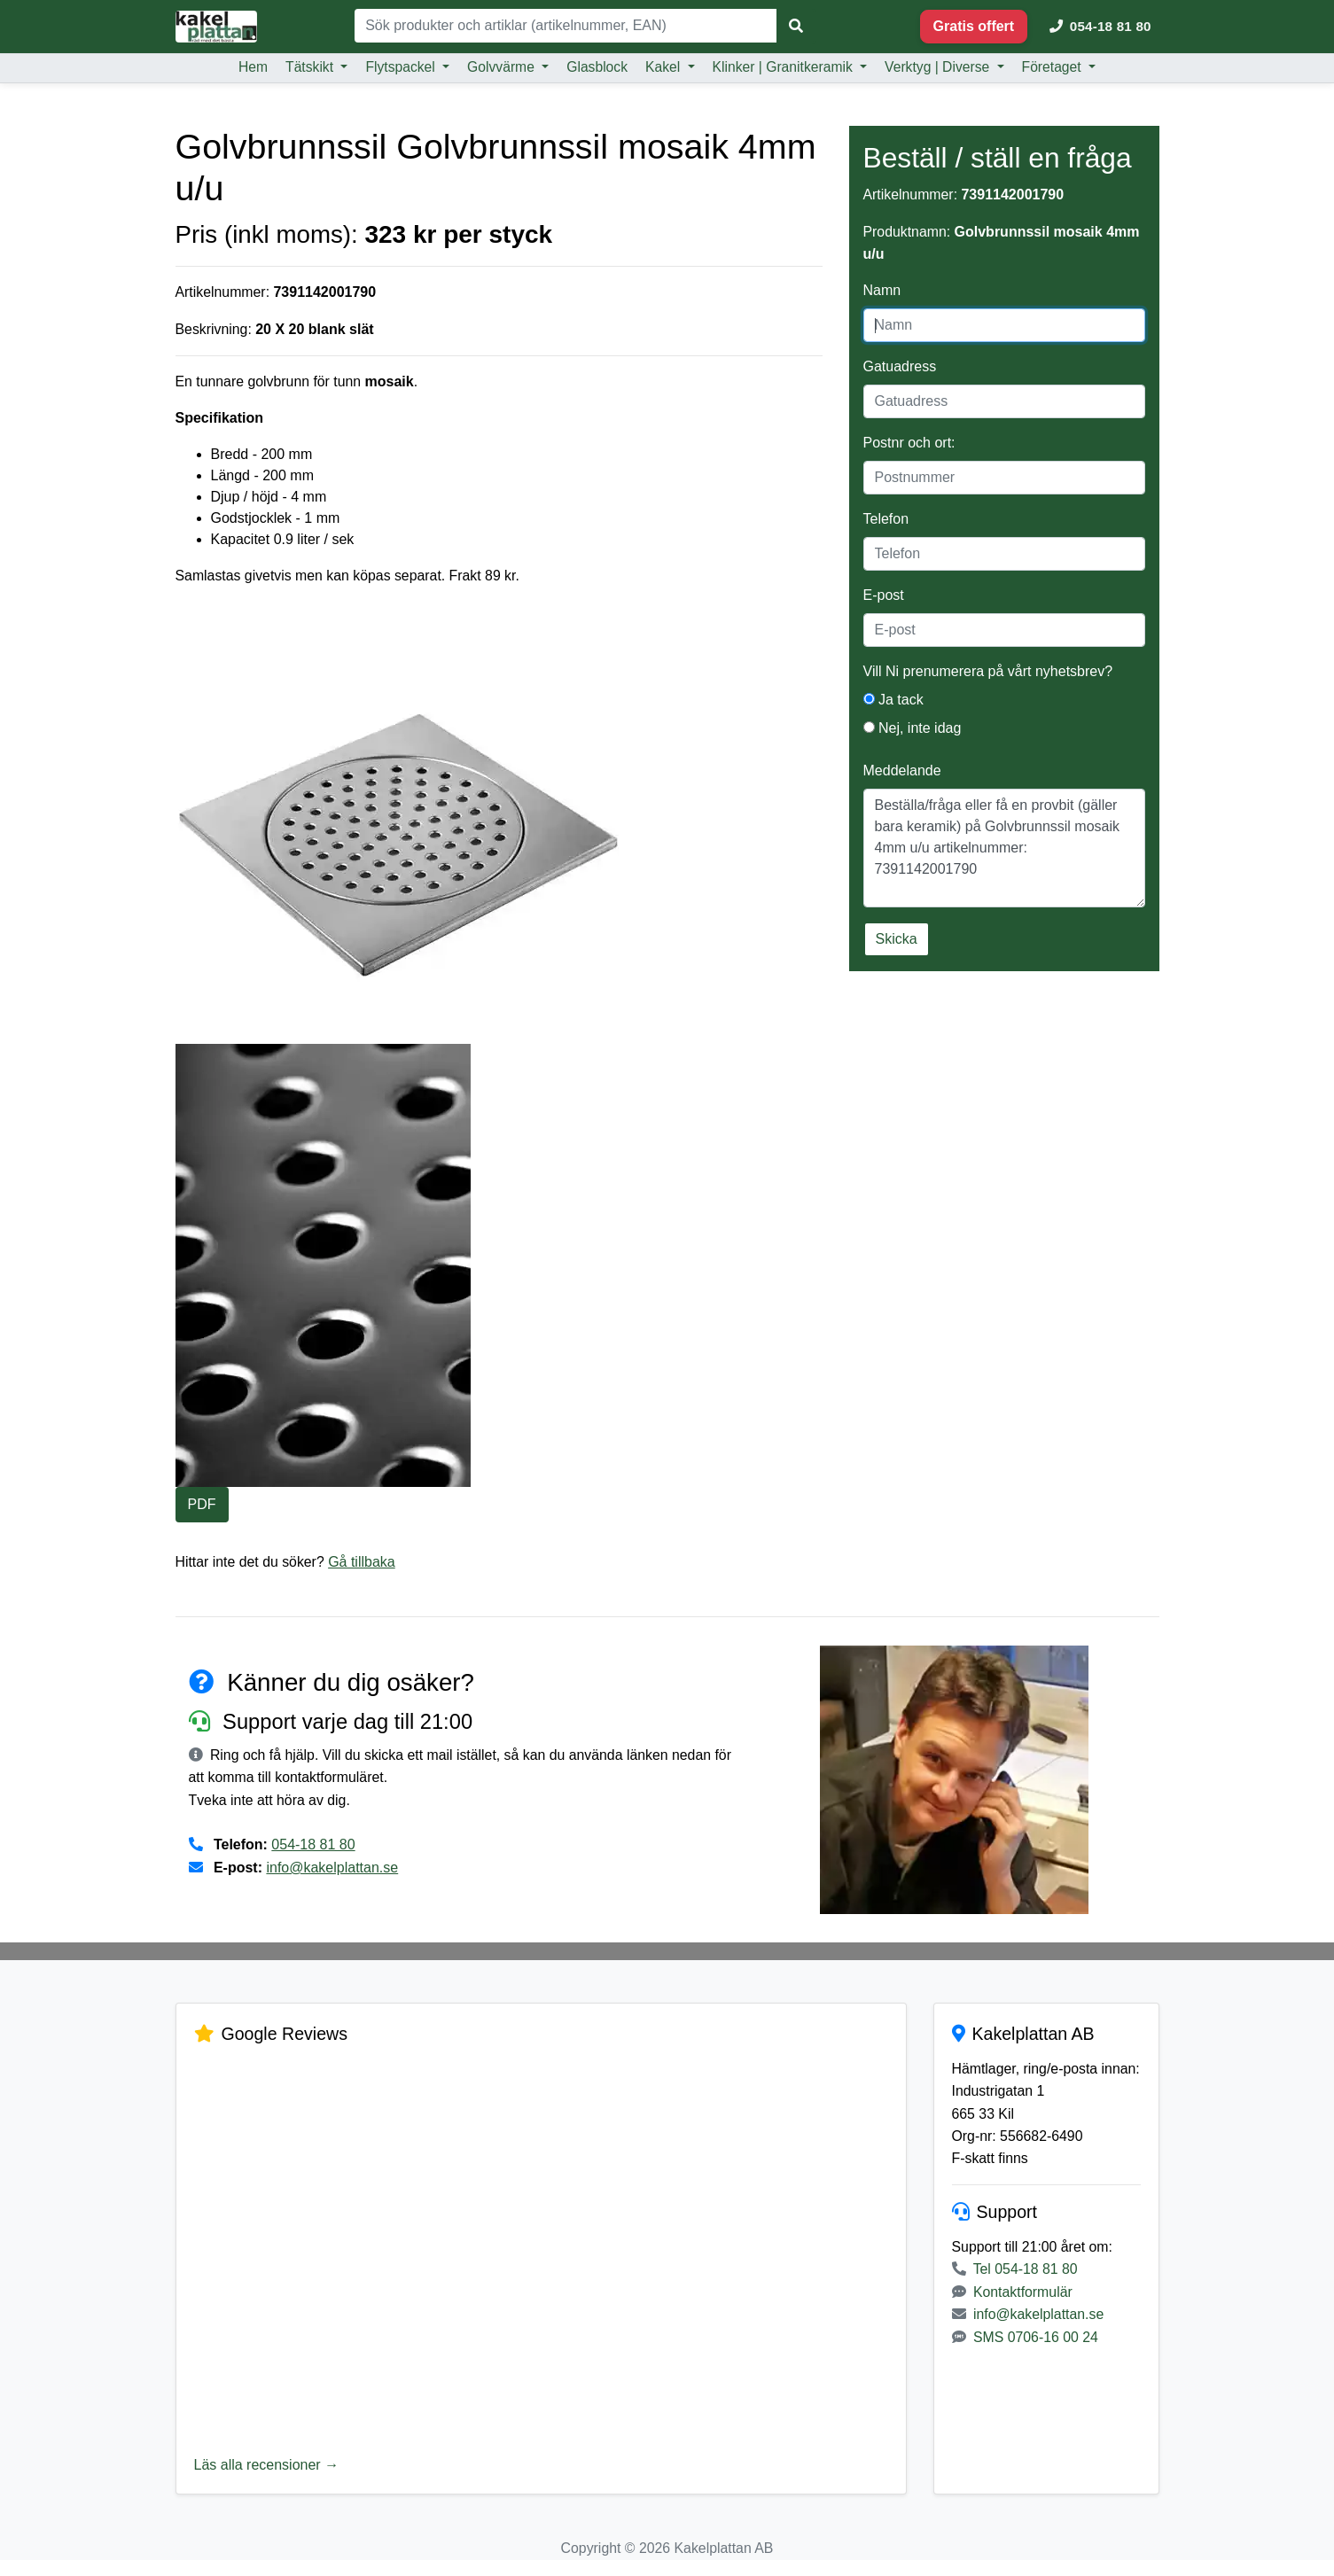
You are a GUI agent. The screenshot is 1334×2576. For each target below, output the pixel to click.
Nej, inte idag (912, 727)
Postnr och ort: (909, 442)
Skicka (896, 938)
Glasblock (597, 66)
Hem (253, 66)
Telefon (886, 518)
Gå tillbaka (363, 1562)
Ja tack (893, 699)
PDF (202, 1505)
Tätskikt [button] (311, 66)
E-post (883, 595)
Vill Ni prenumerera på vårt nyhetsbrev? (988, 671)
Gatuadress (900, 366)
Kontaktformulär (1023, 2317)
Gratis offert (974, 26)
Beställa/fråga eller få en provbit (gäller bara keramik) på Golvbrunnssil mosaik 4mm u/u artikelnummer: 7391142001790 (1004, 848)
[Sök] (566, 26)
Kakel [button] (664, 66)
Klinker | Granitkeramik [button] (785, 66)
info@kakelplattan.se (333, 1869)
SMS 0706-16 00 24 (1036, 2362)
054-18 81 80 (313, 1846)
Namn (882, 290)
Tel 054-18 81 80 (1026, 2295)
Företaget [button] (1053, 66)
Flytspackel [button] (402, 66)
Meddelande (902, 770)
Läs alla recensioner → (266, 2466)
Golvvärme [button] (502, 66)
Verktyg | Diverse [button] (939, 66)
